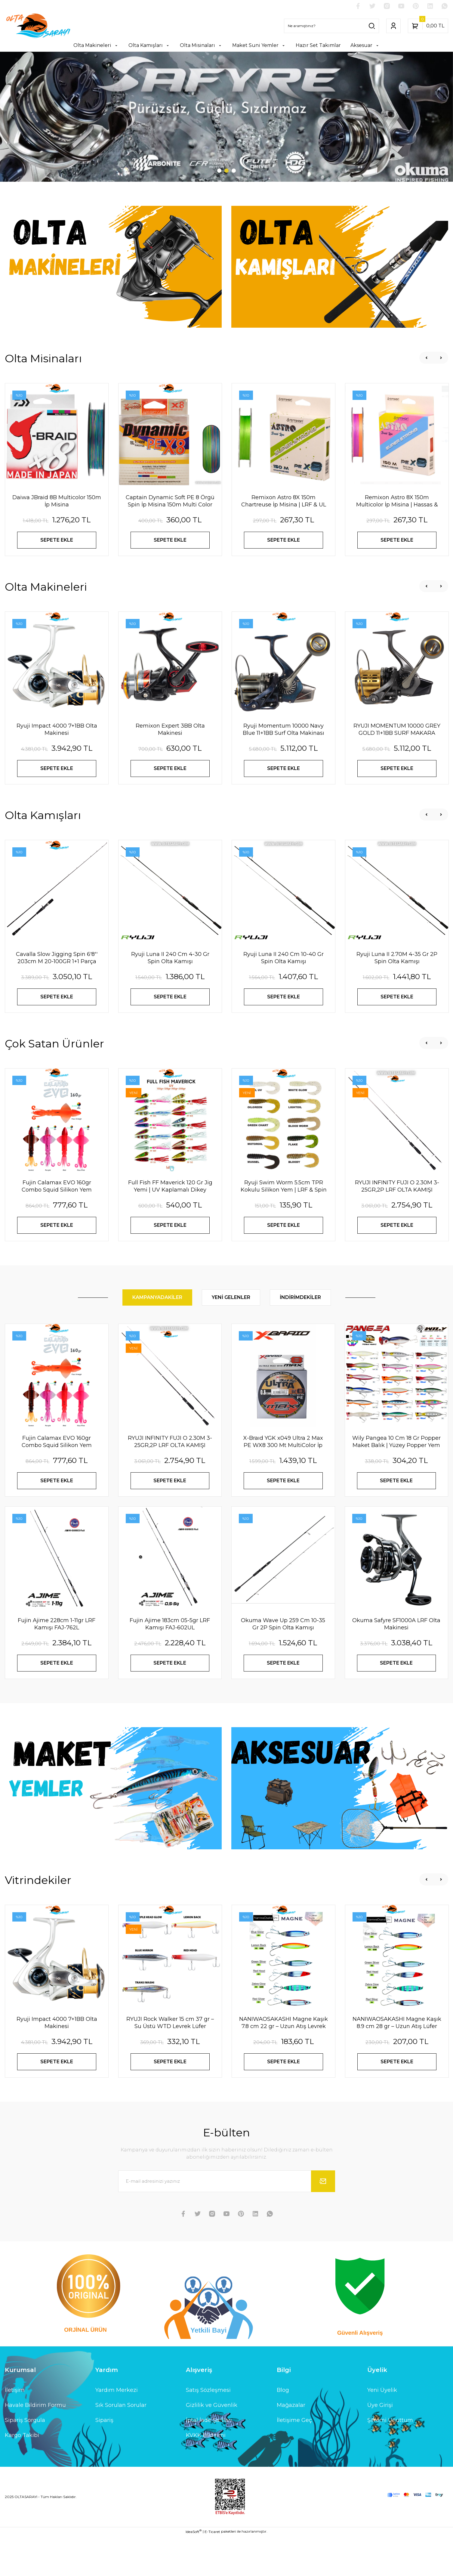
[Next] (440, 137)
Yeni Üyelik (382, 2430)
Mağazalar (291, 2445)
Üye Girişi (380, 2445)
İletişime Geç (294, 2460)
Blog (283, 2430)
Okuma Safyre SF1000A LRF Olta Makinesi (396, 1664)
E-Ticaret (212, 2571)
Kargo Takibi (22, 2475)
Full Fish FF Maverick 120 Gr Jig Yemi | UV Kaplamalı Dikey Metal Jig (170, 1227)
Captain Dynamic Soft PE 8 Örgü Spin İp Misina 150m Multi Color (170, 541)
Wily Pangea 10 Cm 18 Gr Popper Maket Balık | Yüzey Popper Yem (396, 1482)
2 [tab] (226, 211)
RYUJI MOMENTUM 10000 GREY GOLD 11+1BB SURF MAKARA (396, 770)
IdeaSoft (194, 2571)
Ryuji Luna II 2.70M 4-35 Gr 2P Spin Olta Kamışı (396, 998)
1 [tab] (219, 211)
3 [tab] (234, 211)
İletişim (15, 2430)
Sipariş (104, 2460)
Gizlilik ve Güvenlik (211, 2445)
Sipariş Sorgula (25, 2460)
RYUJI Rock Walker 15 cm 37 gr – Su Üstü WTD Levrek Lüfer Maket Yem (170, 2063)
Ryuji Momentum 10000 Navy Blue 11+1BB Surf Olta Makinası (283, 770)
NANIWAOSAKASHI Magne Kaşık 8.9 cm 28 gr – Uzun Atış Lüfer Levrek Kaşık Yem (397, 2063)
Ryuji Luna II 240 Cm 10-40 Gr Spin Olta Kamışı (283, 998)
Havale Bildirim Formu (35, 2445)
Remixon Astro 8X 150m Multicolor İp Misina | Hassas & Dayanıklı (397, 541)
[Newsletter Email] (226, 2221)
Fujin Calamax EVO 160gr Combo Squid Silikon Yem (57, 1226)
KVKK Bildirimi (206, 2475)
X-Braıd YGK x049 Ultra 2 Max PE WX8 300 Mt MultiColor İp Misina (283, 1482)
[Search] (331, 26)
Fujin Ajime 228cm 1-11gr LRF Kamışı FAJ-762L (56, 1664)
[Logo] (38, 26)
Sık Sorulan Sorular (120, 2445)
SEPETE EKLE (56, 580)
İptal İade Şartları (209, 2460)
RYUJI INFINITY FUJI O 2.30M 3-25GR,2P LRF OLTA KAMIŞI (397, 1226)
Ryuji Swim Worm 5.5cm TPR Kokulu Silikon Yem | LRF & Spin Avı (284, 1227)
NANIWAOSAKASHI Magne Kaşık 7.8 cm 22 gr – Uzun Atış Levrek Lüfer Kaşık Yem (283, 2063)
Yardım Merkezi (116, 2430)
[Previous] (12, 137)
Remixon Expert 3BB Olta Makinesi (170, 770)
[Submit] (323, 2221)
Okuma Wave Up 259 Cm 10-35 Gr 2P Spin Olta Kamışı (283, 1664)
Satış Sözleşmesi (208, 2430)
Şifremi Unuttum (390, 2460)
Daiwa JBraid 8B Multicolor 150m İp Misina (56, 541)
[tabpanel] (226, 137)
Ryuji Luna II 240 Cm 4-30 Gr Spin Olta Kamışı (170, 998)
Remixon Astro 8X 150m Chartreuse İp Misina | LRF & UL (283, 541)
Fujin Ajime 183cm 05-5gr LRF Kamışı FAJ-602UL (170, 1664)
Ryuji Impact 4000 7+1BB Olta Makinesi (57, 770)
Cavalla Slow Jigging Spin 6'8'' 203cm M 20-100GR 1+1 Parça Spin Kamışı (56, 998)
